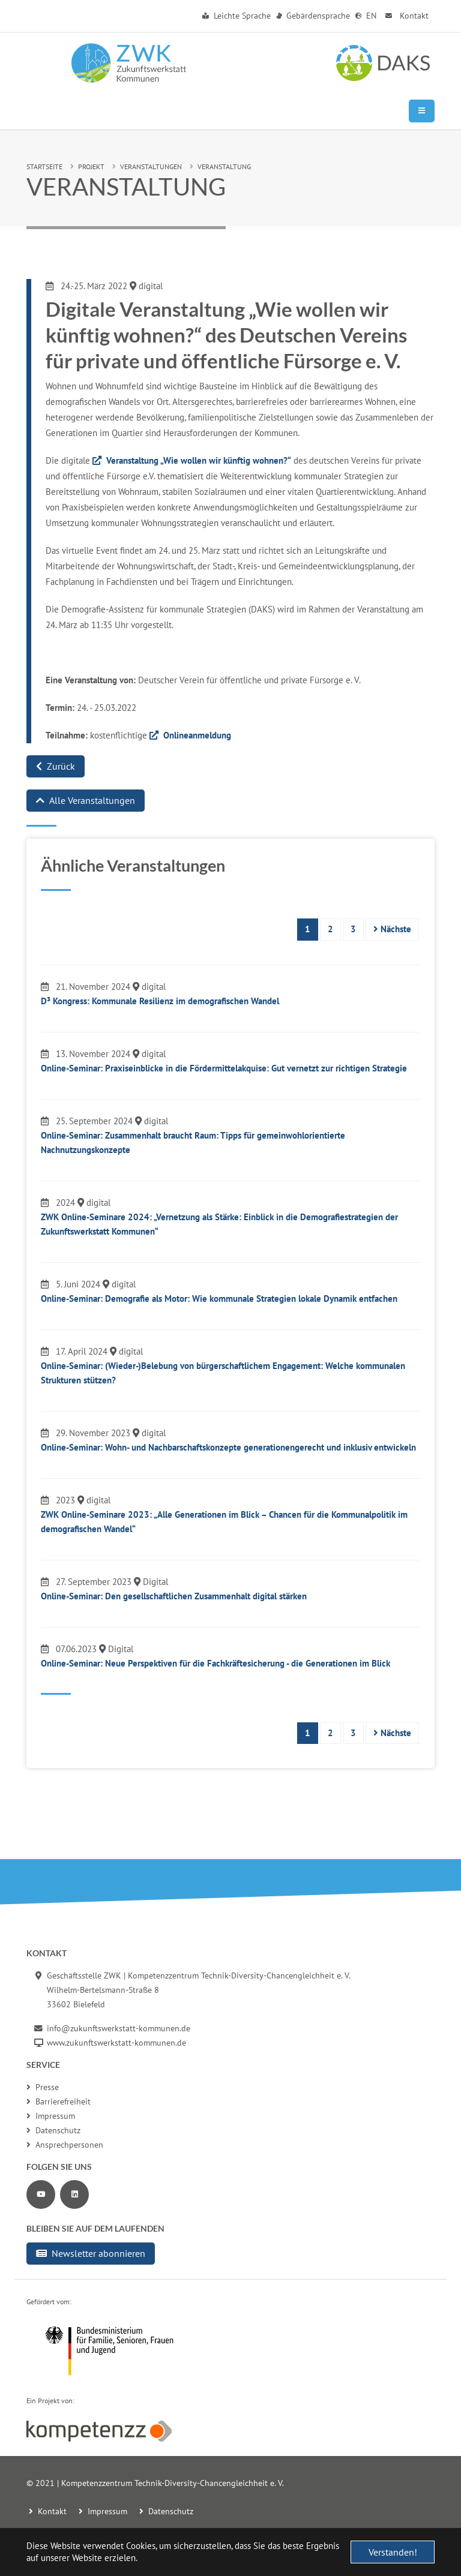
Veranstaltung (224, 166)
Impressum (50, 2115)
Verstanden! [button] (393, 2552)
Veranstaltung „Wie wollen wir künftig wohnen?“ (198, 460)
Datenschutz (53, 2130)
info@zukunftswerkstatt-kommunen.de (118, 2028)
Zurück (55, 766)
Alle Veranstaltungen (85, 800)
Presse (42, 2087)
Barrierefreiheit (58, 2101)
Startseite (44, 166)
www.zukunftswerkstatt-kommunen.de (116, 2042)
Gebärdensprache (313, 15)
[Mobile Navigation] (422, 111)
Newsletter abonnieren (90, 2253)
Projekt (91, 166)
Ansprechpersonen (64, 2144)
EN (366, 15)
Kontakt (405, 15)
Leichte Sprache (237, 15)
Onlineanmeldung (197, 735)
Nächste (392, 929)
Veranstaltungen (151, 166)
